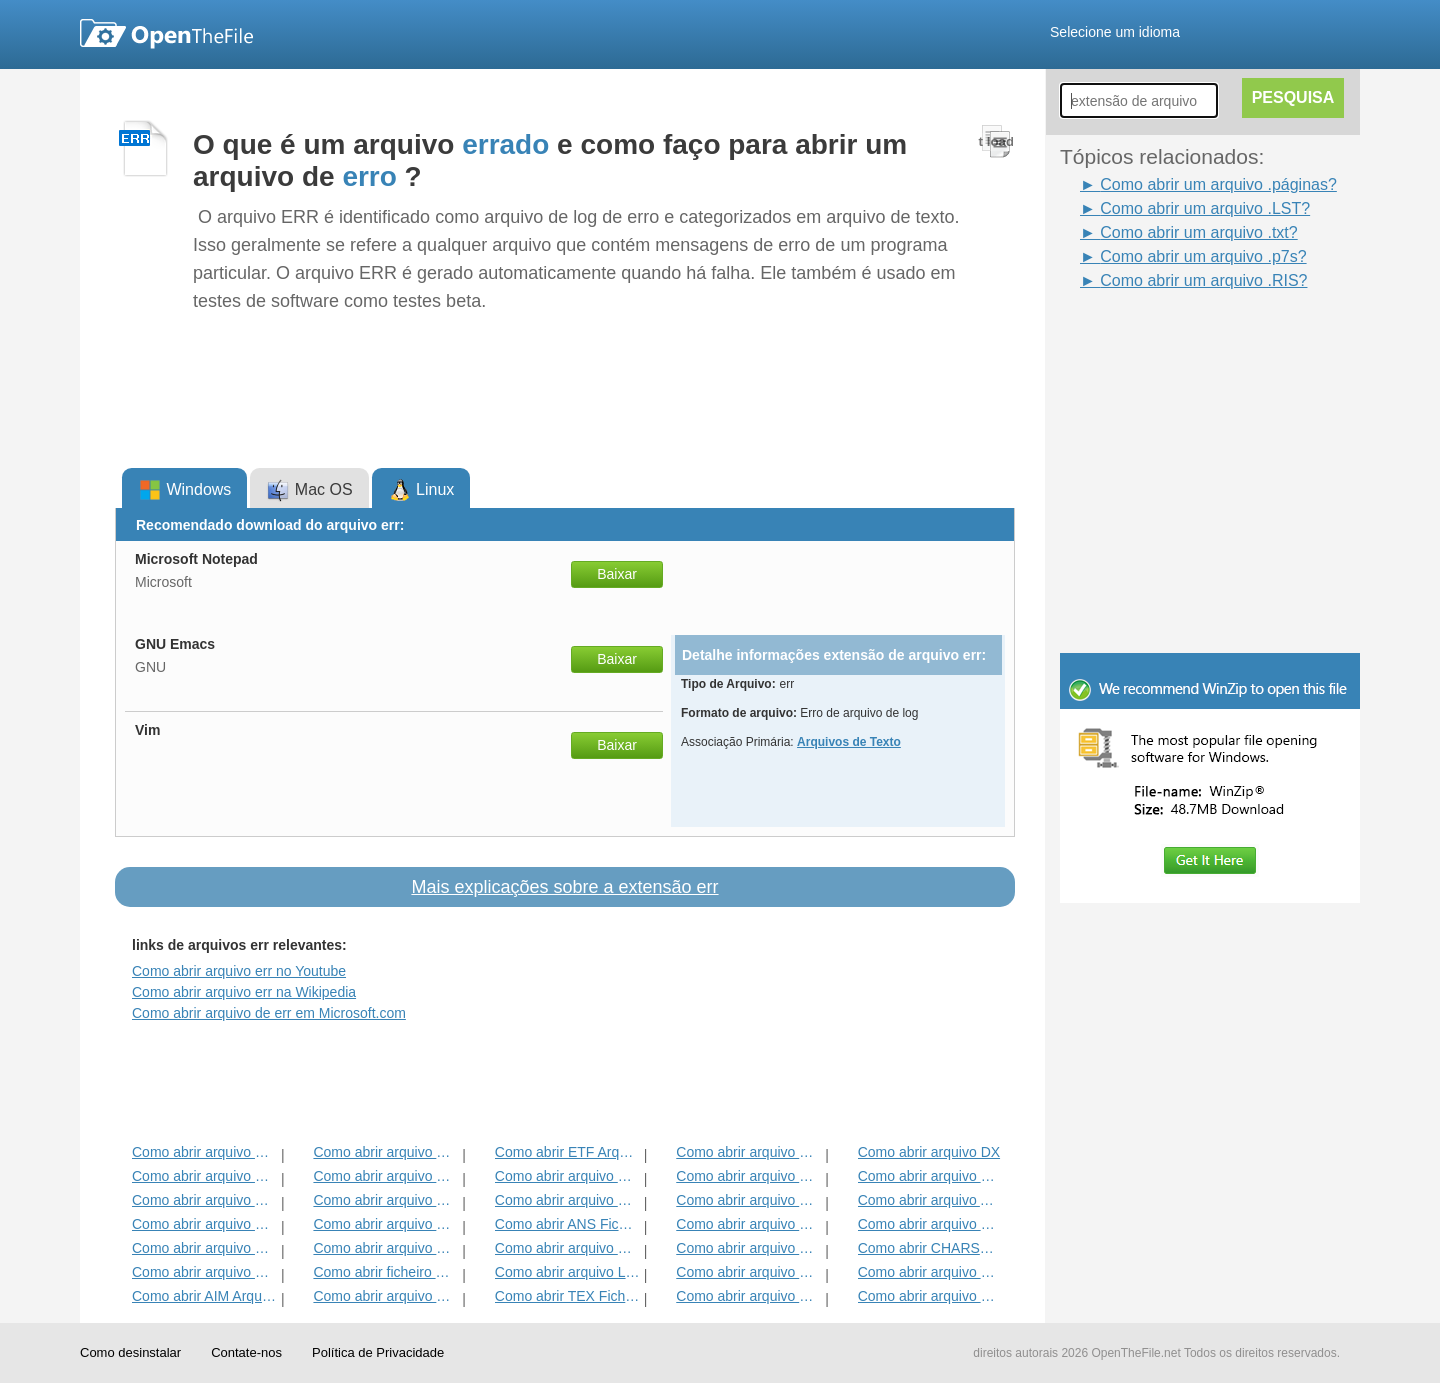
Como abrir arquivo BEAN (204, 1248)
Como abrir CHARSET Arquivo (930, 1248)
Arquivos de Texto (849, 742)
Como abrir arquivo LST (567, 1272)
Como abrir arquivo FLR (204, 1272)
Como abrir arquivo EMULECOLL (385, 1296)
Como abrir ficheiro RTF (385, 1272)
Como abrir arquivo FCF (748, 1272)
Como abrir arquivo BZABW (930, 1296)
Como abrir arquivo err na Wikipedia (244, 992)
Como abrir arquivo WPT (930, 1272)
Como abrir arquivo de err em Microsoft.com (269, 1013)
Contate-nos (246, 1352)
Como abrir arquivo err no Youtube (239, 971)
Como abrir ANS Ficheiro (567, 1224)
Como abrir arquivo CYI (748, 1152)
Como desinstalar (130, 1352)
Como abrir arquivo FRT (748, 1296)
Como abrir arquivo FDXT (567, 1248)
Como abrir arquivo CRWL (385, 1176)
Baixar (617, 574)
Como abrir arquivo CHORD (385, 1200)
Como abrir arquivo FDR (567, 1176)
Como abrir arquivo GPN (748, 1200)
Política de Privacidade (378, 1352)
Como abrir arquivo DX (929, 1152)
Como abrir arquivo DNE (204, 1224)
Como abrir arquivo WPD (385, 1248)
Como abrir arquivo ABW (930, 1200)
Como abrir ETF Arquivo (567, 1152)
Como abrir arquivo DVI (930, 1224)
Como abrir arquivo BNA (748, 1224)
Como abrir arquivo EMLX (204, 1176)
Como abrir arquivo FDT (930, 1176)
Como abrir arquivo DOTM (567, 1200)
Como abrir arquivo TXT (204, 1200)
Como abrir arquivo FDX (385, 1152)
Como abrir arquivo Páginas (748, 1248)
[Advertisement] (1180, 338)
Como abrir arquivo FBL (748, 1176)
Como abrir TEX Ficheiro (567, 1296)
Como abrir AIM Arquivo (204, 1296)
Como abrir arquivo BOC (204, 1152)
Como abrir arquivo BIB (385, 1224)
